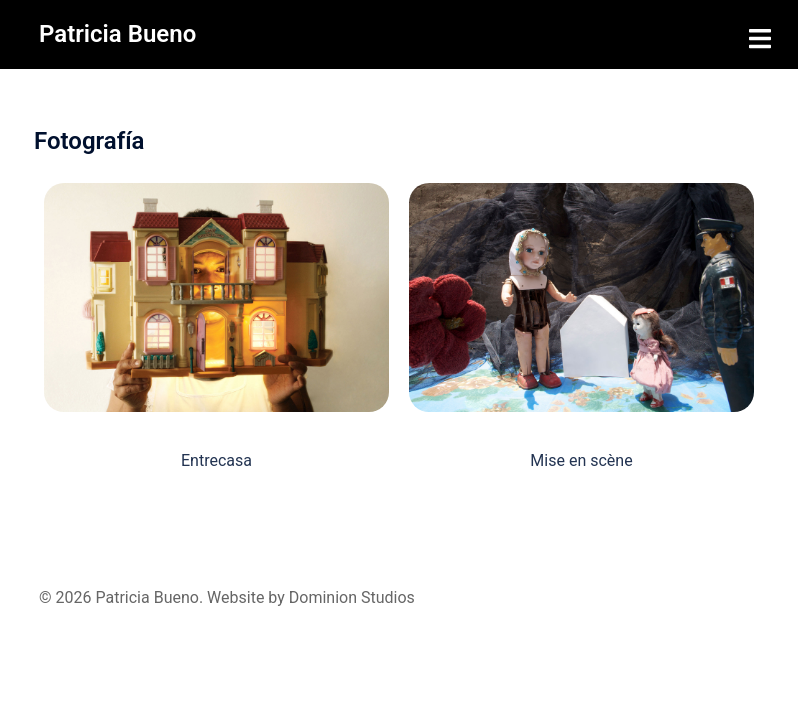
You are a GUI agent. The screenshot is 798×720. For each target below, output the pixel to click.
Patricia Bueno (117, 34)
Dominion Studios (352, 597)
